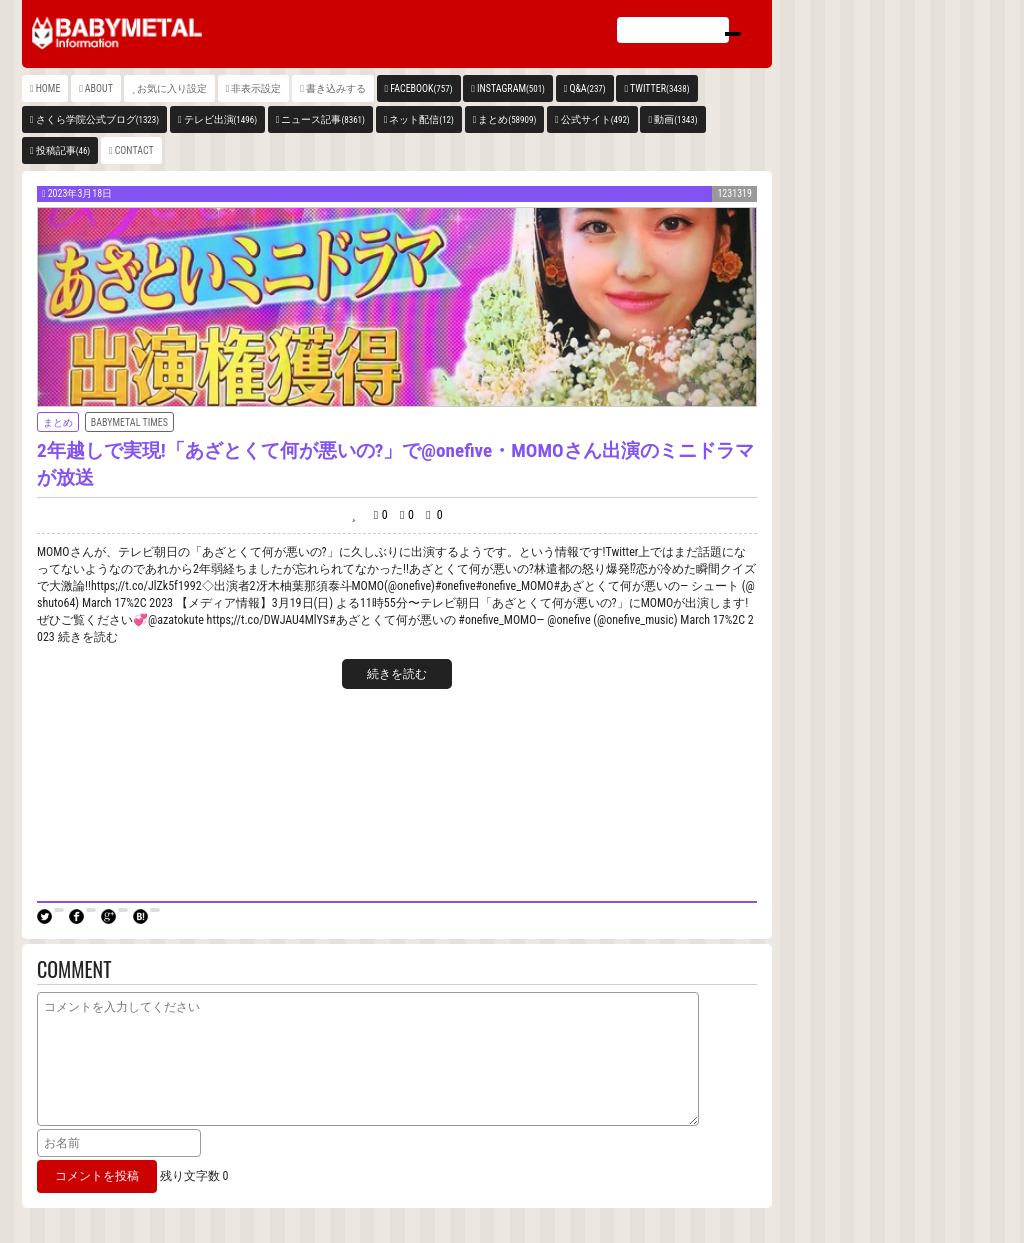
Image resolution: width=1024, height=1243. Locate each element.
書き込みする (336, 88)
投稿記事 (63, 150)
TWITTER (660, 88)
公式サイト (595, 119)
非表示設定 (256, 88)
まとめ (507, 119)
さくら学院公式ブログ (97, 119)
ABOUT (99, 88)
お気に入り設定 (172, 88)
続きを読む (397, 674)
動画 (675, 119)
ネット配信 (421, 119)
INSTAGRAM (511, 88)
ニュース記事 (322, 119)
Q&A (587, 88)
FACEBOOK (421, 88)
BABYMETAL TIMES (129, 422)
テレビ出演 (220, 119)
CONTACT (134, 150)
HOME (48, 88)
